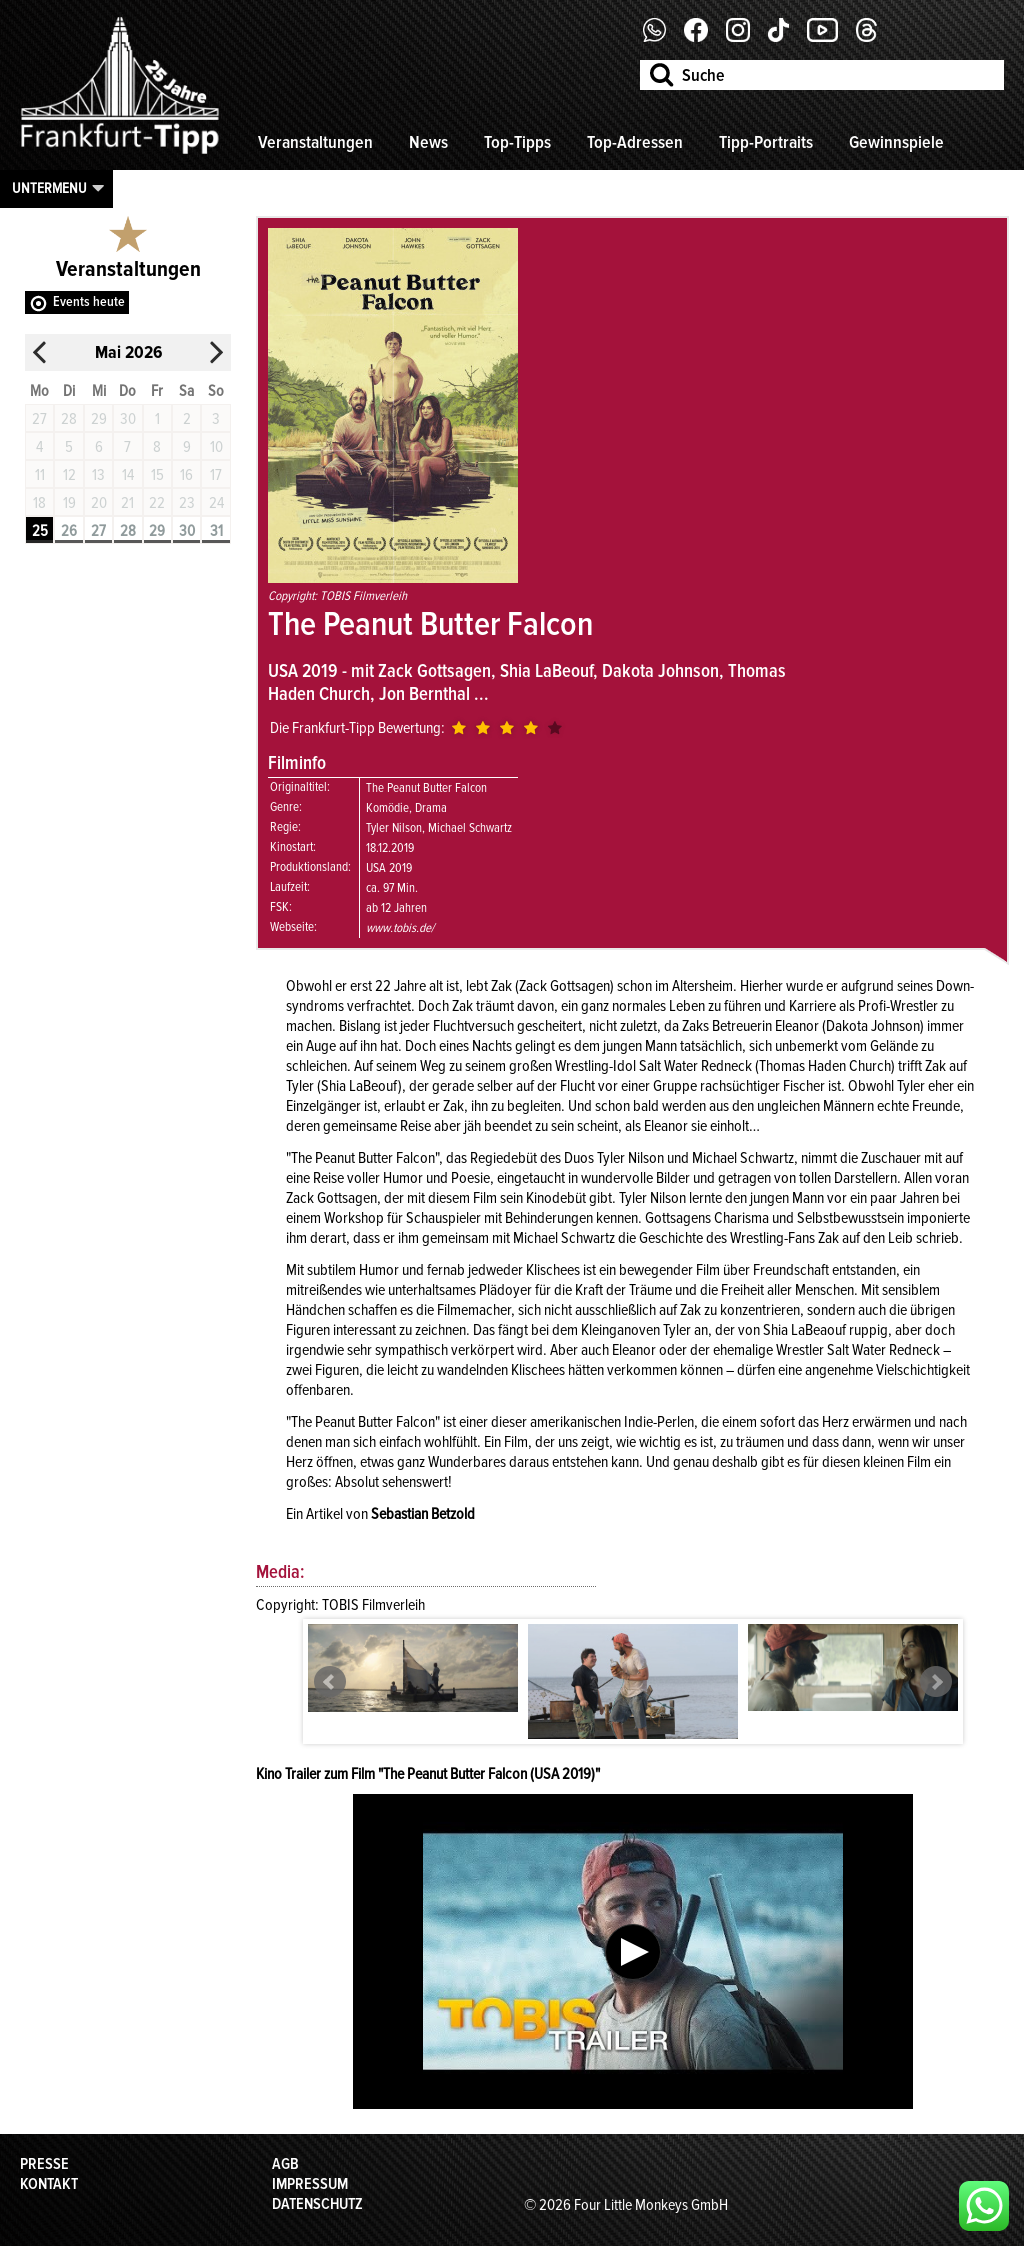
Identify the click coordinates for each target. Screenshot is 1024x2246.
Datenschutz (317, 2204)
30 (187, 531)
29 (157, 531)
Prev (330, 1682)
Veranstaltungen (315, 142)
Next (936, 1682)
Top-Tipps (517, 142)
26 (69, 531)
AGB (285, 2164)
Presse (44, 2164)
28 (128, 531)
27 (98, 531)
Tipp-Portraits (766, 142)
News (428, 142)
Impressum (310, 2184)
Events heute (89, 301)
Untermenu (49, 188)
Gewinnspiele (896, 142)
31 (216, 531)
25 (40, 531)
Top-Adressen (635, 142)
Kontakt (49, 2184)
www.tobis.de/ (400, 928)
